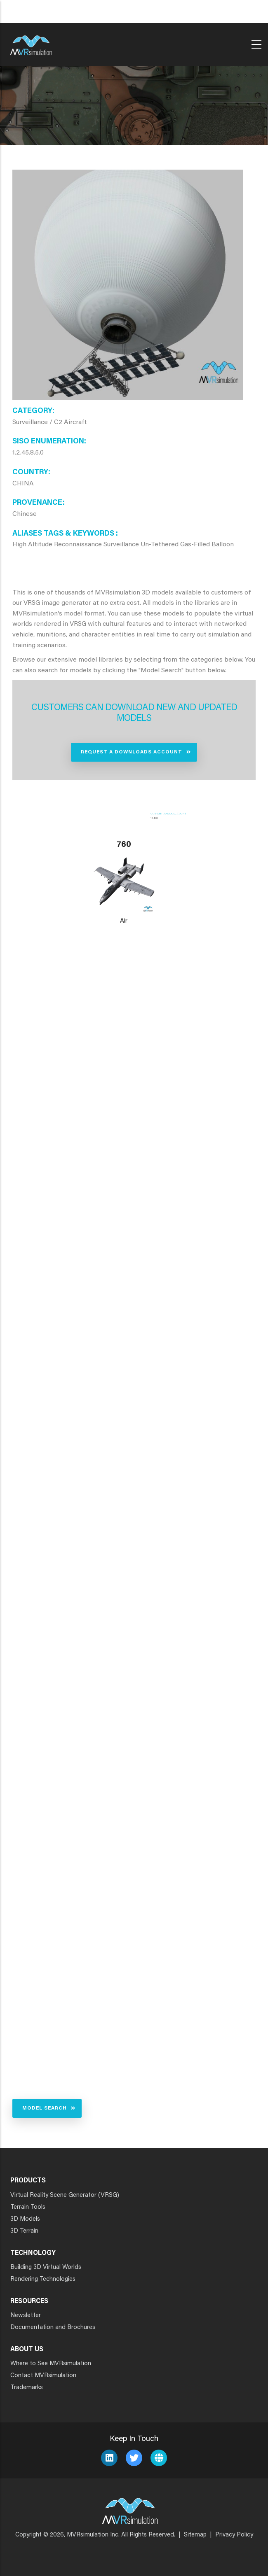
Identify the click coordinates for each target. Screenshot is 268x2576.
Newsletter (25, 2316)
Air (123, 921)
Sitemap (195, 2535)
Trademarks (26, 2388)
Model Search (44, 2108)
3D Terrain (24, 2231)
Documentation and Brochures (52, 2327)
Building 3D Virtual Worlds (45, 2267)
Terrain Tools (27, 2207)
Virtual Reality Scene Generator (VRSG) (64, 2195)
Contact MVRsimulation (43, 2376)
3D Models (25, 2219)
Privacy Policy (234, 2535)
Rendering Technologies (42, 2279)
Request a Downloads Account (131, 752)
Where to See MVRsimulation (50, 2364)
